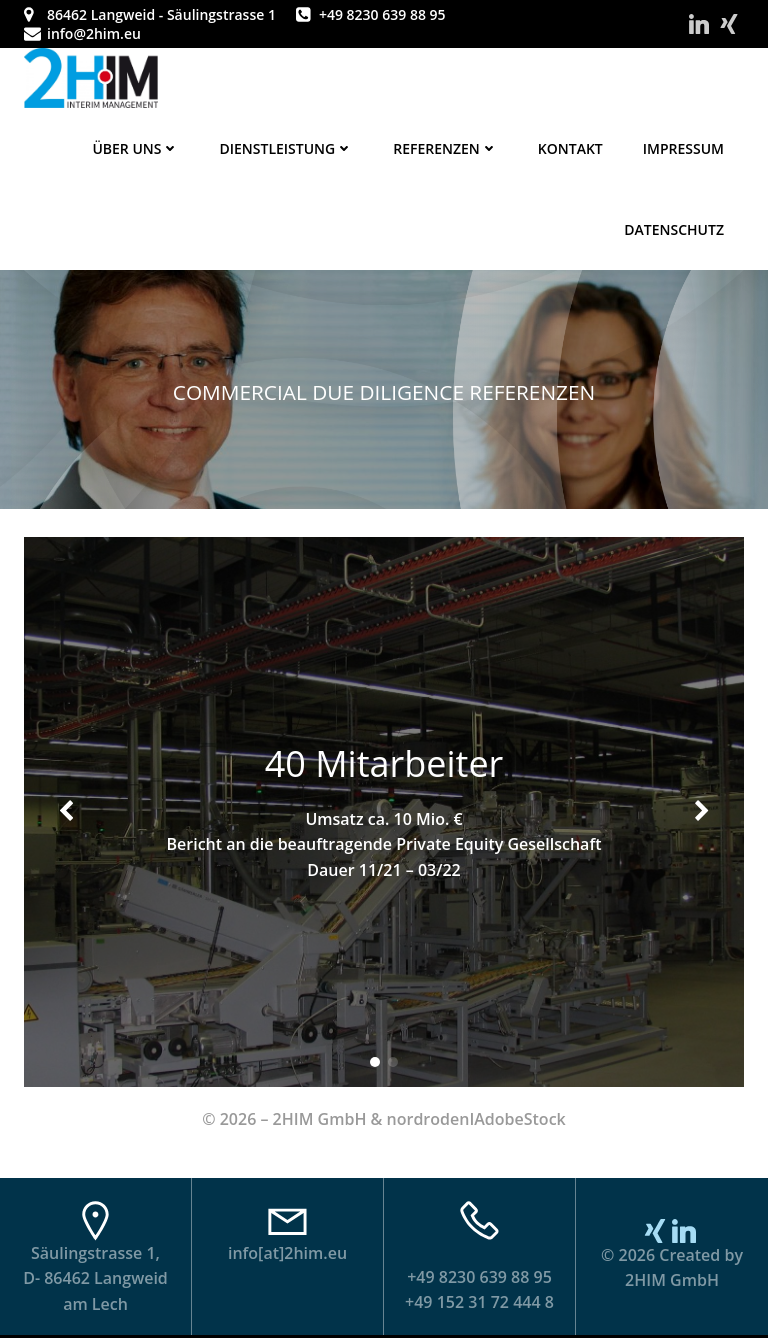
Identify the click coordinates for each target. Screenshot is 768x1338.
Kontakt (570, 148)
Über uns (135, 148)
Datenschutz (674, 229)
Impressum (683, 148)
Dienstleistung (286, 148)
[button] (375, 1062)
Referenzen (445, 148)
